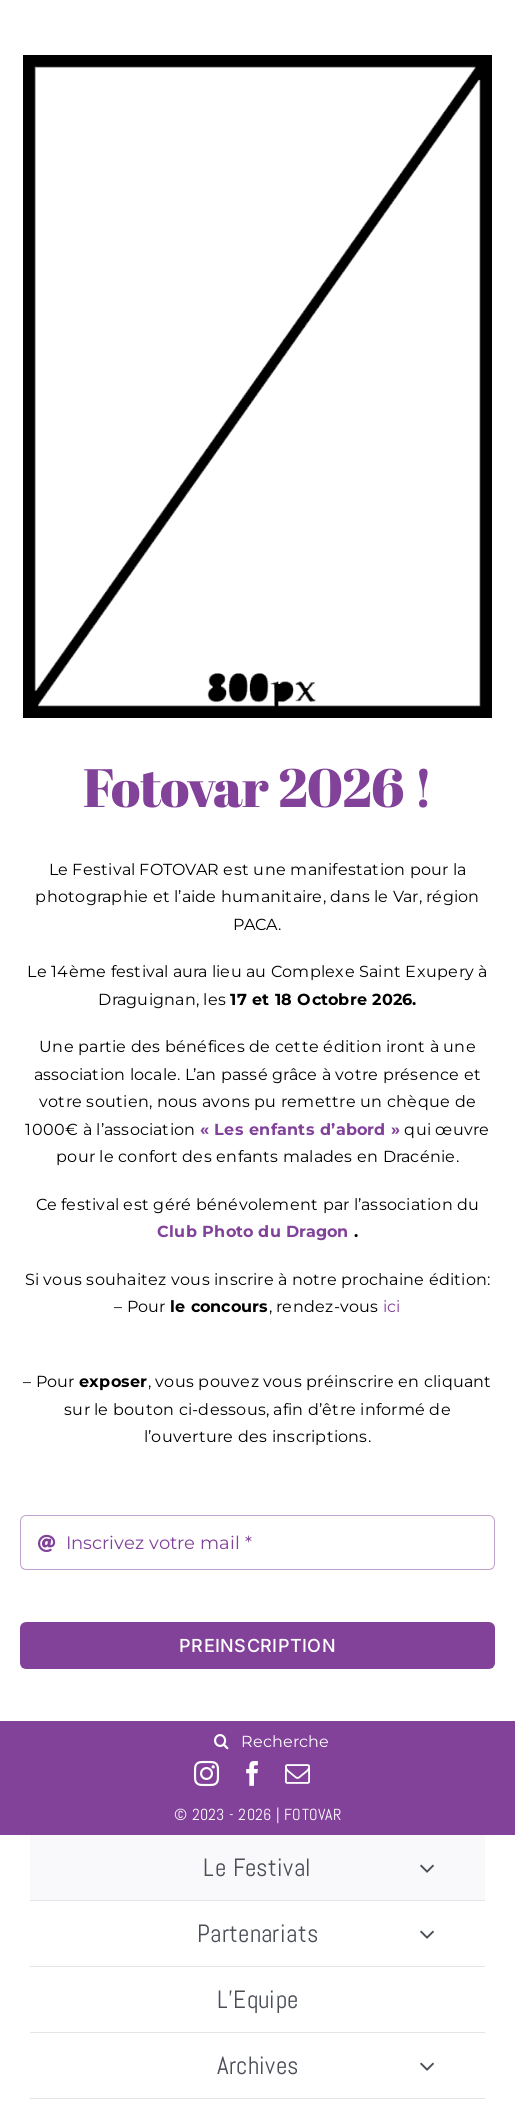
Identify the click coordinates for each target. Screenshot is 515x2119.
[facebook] (252, 1773)
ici (392, 1306)
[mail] (297, 1773)
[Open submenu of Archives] (427, 2065)
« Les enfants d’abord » (300, 1129)
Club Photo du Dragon (253, 1231)
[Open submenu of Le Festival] (427, 1867)
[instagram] (206, 1773)
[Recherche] (221, 1741)
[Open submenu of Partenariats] (427, 1933)
